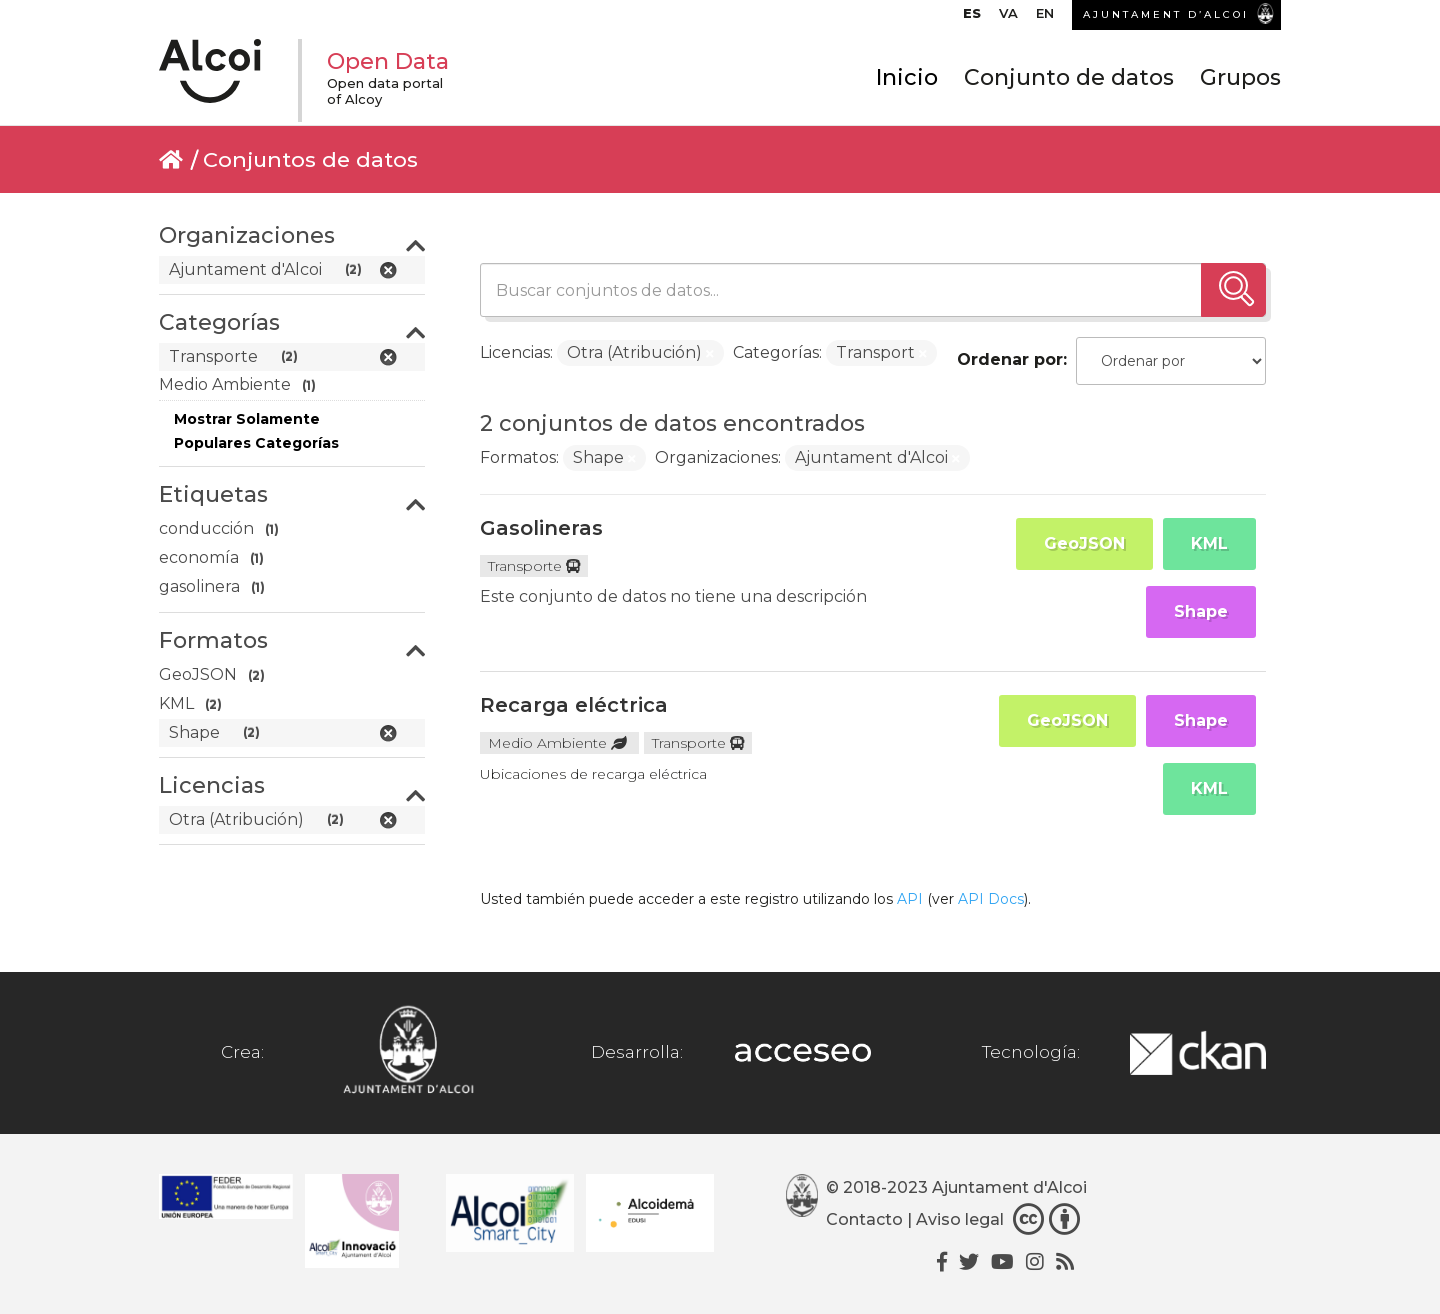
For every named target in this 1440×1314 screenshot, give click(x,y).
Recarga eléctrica (574, 705)
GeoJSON (1084, 543)
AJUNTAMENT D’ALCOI (1166, 14)
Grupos (1240, 77)
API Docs (991, 899)
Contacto (864, 1219)
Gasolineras (541, 528)
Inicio (907, 77)
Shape (1201, 611)
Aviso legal (960, 1219)
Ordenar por (1010, 359)
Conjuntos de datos (310, 159)
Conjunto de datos (1069, 77)
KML (1209, 543)
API (910, 899)
